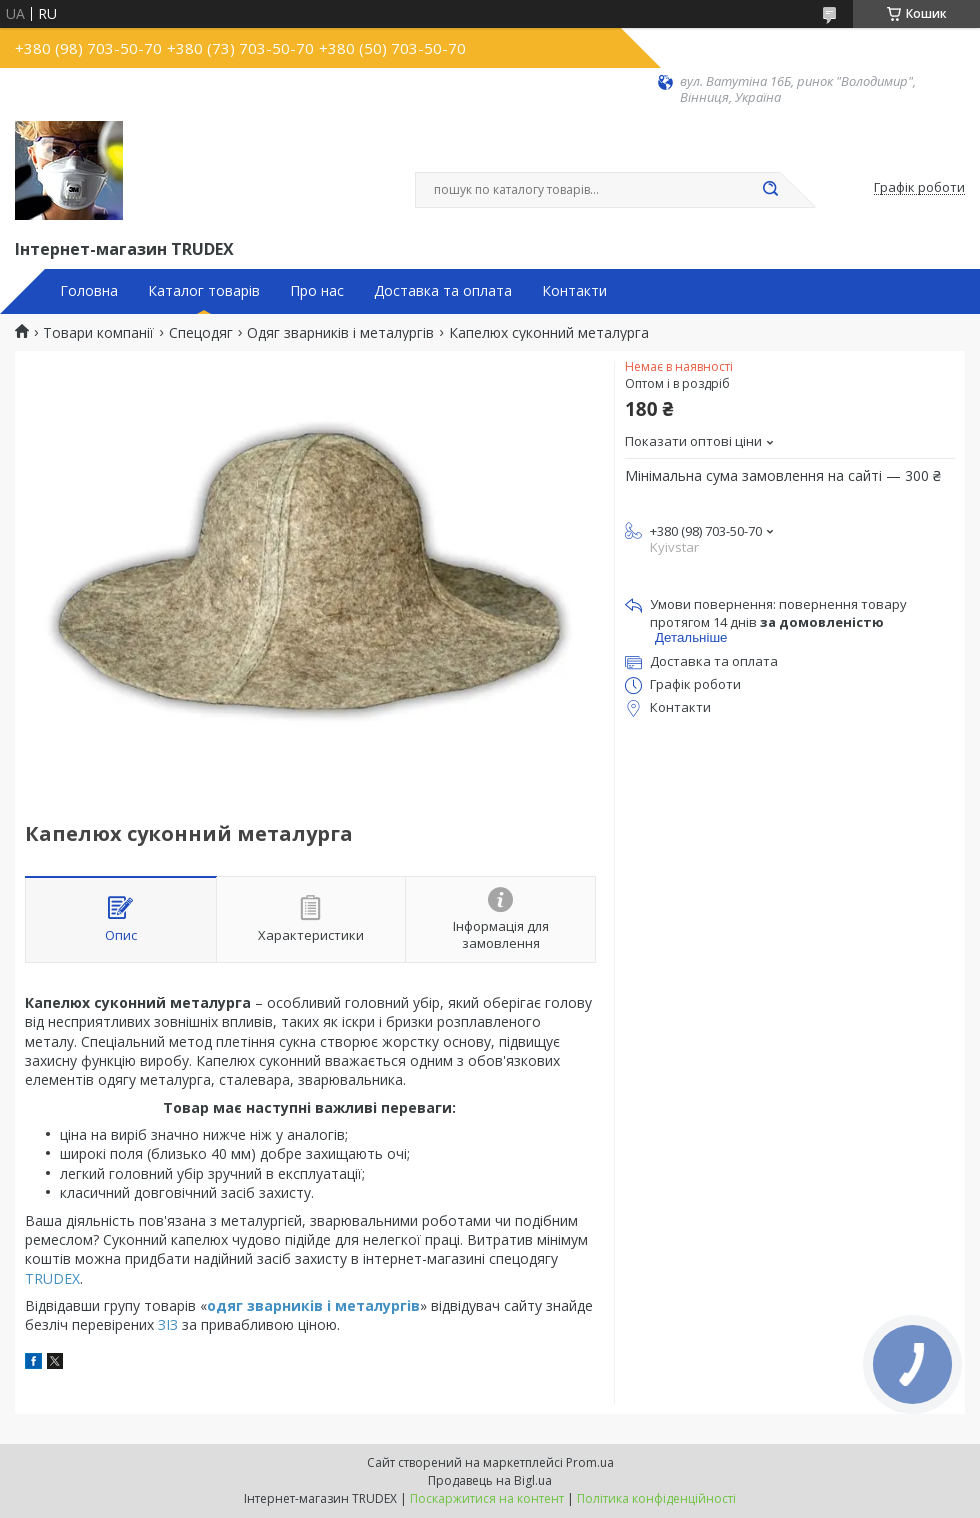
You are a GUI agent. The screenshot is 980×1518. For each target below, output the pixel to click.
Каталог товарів (204, 291)
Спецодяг (201, 333)
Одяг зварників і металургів (340, 333)
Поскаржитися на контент (487, 1498)
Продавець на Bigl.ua (490, 1480)
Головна (89, 291)
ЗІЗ (170, 1324)
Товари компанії (98, 333)
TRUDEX (52, 1278)
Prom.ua (590, 1462)
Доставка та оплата (443, 291)
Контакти (574, 291)
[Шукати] (770, 190)
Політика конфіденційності (656, 1498)
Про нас (317, 291)
